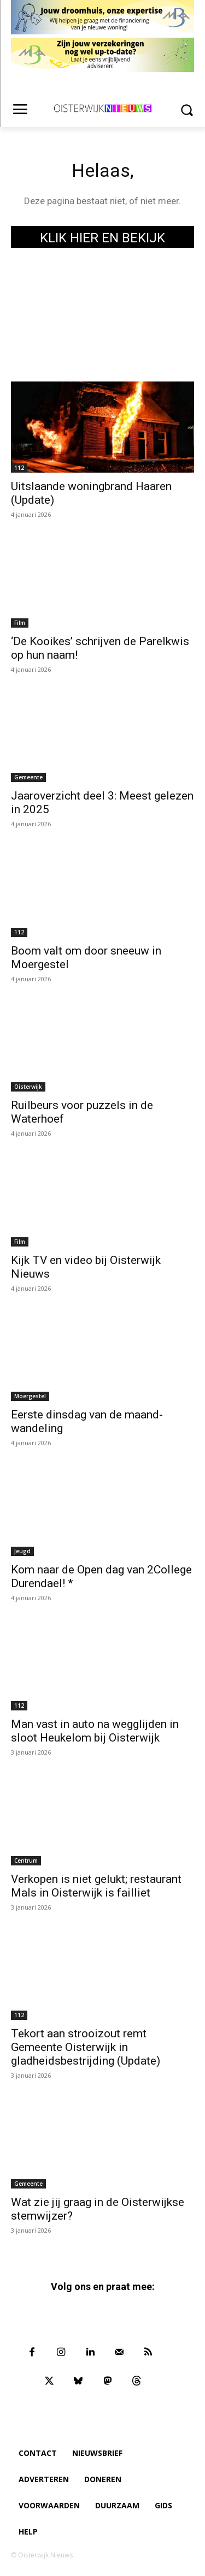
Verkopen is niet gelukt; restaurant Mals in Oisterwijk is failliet (96, 1886)
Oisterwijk (28, 1086)
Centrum (26, 1860)
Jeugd (22, 1551)
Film (19, 623)
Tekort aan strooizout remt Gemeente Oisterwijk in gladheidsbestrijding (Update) (85, 2047)
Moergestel (30, 1396)
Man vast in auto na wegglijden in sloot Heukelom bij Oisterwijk (95, 1731)
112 (19, 468)
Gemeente (28, 777)
